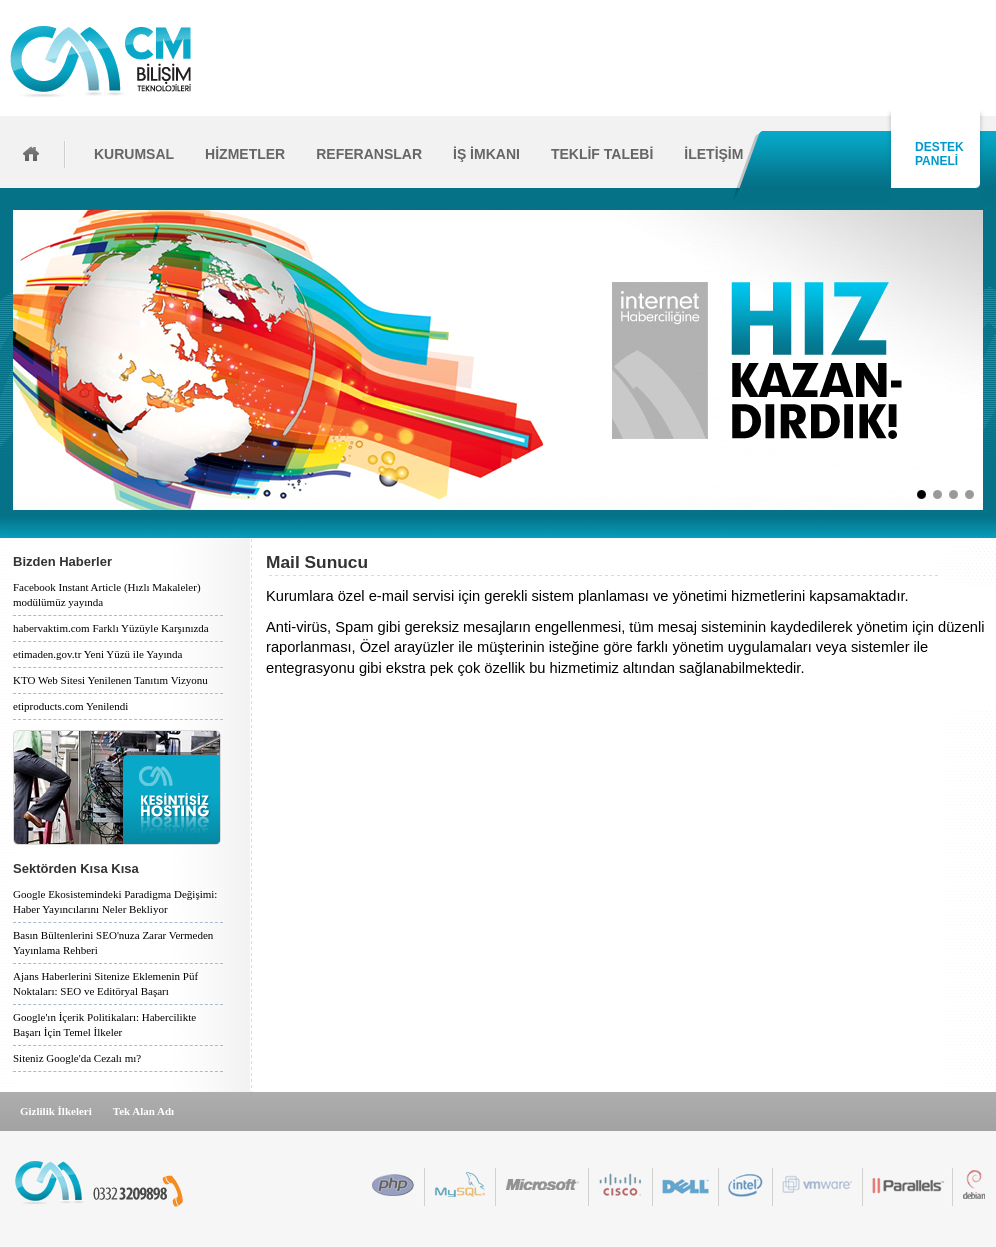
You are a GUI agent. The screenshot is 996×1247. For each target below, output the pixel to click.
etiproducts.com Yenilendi (70, 706)
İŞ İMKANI (486, 154)
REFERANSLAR (369, 154)
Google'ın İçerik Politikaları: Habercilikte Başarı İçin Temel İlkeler (104, 1024)
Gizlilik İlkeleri (56, 1111)
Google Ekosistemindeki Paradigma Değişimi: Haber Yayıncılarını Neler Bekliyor (115, 901)
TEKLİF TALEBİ (602, 154)
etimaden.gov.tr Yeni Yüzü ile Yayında (97, 654)
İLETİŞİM (713, 154)
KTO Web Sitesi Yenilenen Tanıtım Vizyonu (110, 680)
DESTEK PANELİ (936, 154)
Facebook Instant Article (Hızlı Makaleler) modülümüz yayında (107, 594)
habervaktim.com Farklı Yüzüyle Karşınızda (111, 628)
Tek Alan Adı (143, 1111)
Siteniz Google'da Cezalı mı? (77, 1058)
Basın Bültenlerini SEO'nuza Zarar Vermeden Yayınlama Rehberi (113, 942)
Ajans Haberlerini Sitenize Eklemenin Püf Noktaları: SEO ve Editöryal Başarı (105, 983)
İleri (989, 360)
